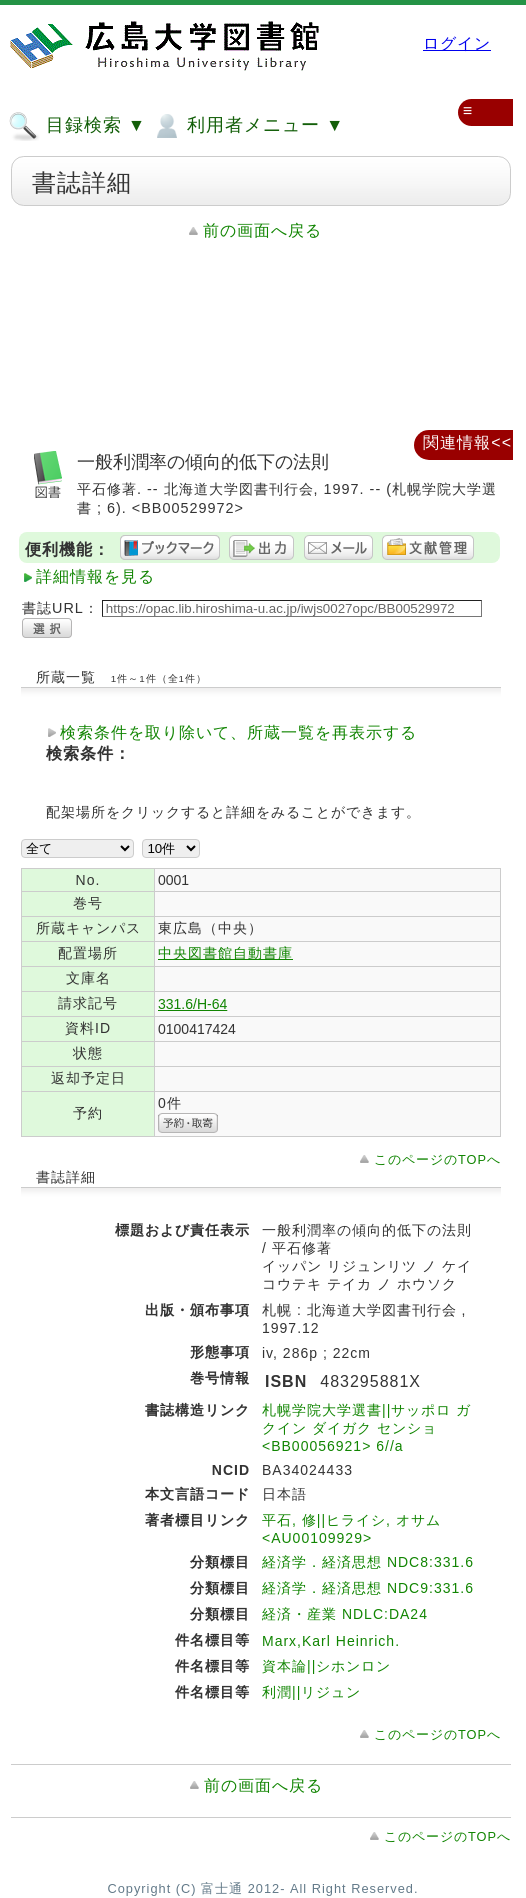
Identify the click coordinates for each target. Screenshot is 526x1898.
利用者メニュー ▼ (247, 126)
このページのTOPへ (437, 1159)
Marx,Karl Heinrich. (331, 1641)
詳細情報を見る (95, 576)
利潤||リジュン (311, 1692)
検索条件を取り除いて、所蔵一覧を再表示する (238, 732)
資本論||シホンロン (326, 1666)
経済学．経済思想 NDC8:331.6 (368, 1562)
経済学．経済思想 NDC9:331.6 (368, 1588)
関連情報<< (467, 442)
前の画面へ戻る (262, 230)
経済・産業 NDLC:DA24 (345, 1614)
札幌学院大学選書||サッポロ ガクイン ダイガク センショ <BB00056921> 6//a (366, 1428)
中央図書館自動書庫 (225, 953)
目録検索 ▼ (77, 126)
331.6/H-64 (192, 1004)
